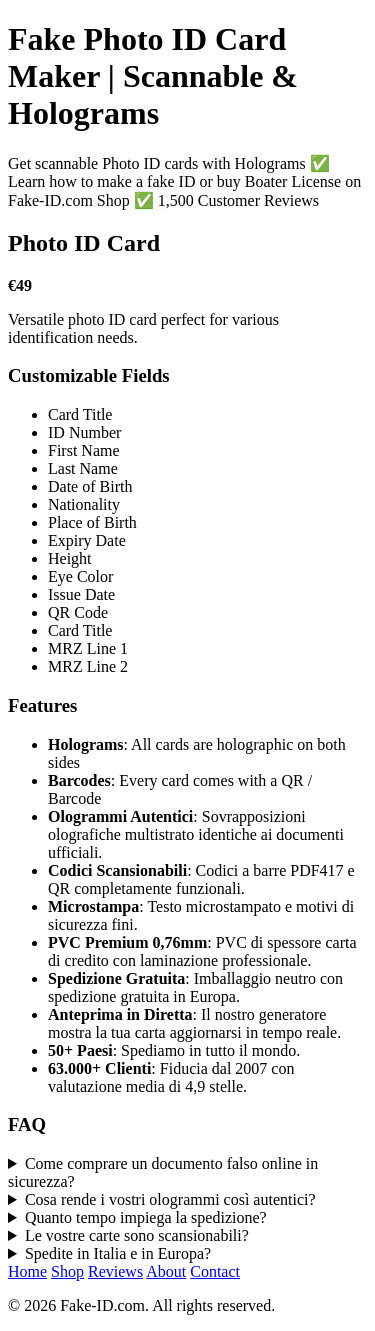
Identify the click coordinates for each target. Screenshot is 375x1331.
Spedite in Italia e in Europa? (118, 1253)
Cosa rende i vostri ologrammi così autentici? (170, 1199)
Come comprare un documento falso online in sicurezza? (163, 1172)
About (166, 1271)
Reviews (115, 1271)
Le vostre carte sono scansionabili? (137, 1235)
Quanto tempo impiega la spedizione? (146, 1217)
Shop (67, 1271)
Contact (215, 1271)
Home (27, 1271)
